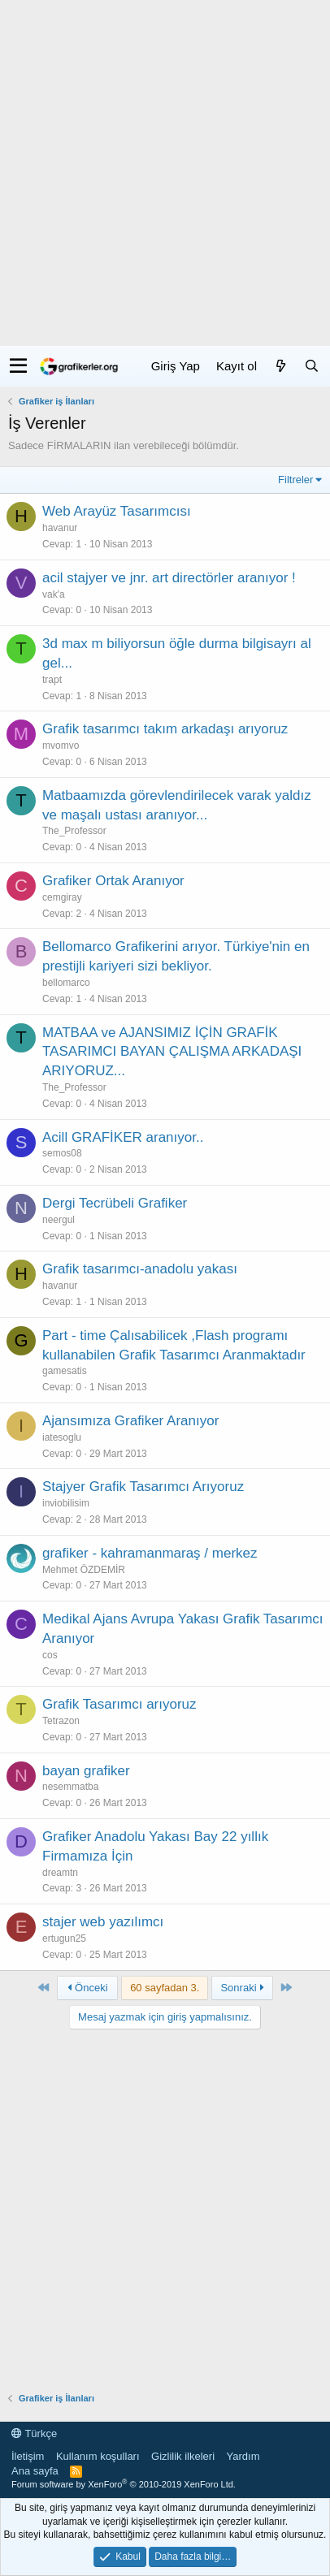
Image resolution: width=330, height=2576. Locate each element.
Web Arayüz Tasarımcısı (116, 511)
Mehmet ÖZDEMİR (83, 1569)
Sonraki (241, 1988)
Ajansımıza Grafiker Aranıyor (130, 1420)
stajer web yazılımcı (102, 1922)
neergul (58, 1219)
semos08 (62, 1153)
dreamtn (60, 1872)
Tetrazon (61, 1721)
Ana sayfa (35, 2471)
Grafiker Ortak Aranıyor (113, 880)
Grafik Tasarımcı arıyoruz (119, 1704)
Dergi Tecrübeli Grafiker (114, 1203)
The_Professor (74, 830)
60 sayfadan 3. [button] (164, 1988)
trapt (52, 679)
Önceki (87, 1988)
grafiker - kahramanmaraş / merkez (150, 1553)
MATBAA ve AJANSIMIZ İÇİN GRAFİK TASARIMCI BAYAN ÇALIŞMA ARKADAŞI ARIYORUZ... (172, 1052)
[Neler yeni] (280, 366)
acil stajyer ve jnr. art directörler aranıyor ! (169, 578)
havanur (59, 528)
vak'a (53, 594)
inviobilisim (65, 1503)
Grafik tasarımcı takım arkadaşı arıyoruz (165, 729)
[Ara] (311, 366)
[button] (18, 366)
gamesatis (64, 1371)
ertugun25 (64, 1938)
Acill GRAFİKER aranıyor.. (122, 1137)
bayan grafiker (86, 1771)
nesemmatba (70, 1786)
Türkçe (34, 2433)
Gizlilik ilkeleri (183, 2456)
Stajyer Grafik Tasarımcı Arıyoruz (143, 1486)
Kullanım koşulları (98, 2456)
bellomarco (66, 982)
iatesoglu (61, 1437)
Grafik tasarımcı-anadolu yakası (139, 1269)
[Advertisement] (165, 173)
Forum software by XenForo (123, 2484)
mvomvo (60, 745)
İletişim (27, 2456)
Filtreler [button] (295, 479)
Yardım (243, 2456)
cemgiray (62, 897)
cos (50, 1655)
